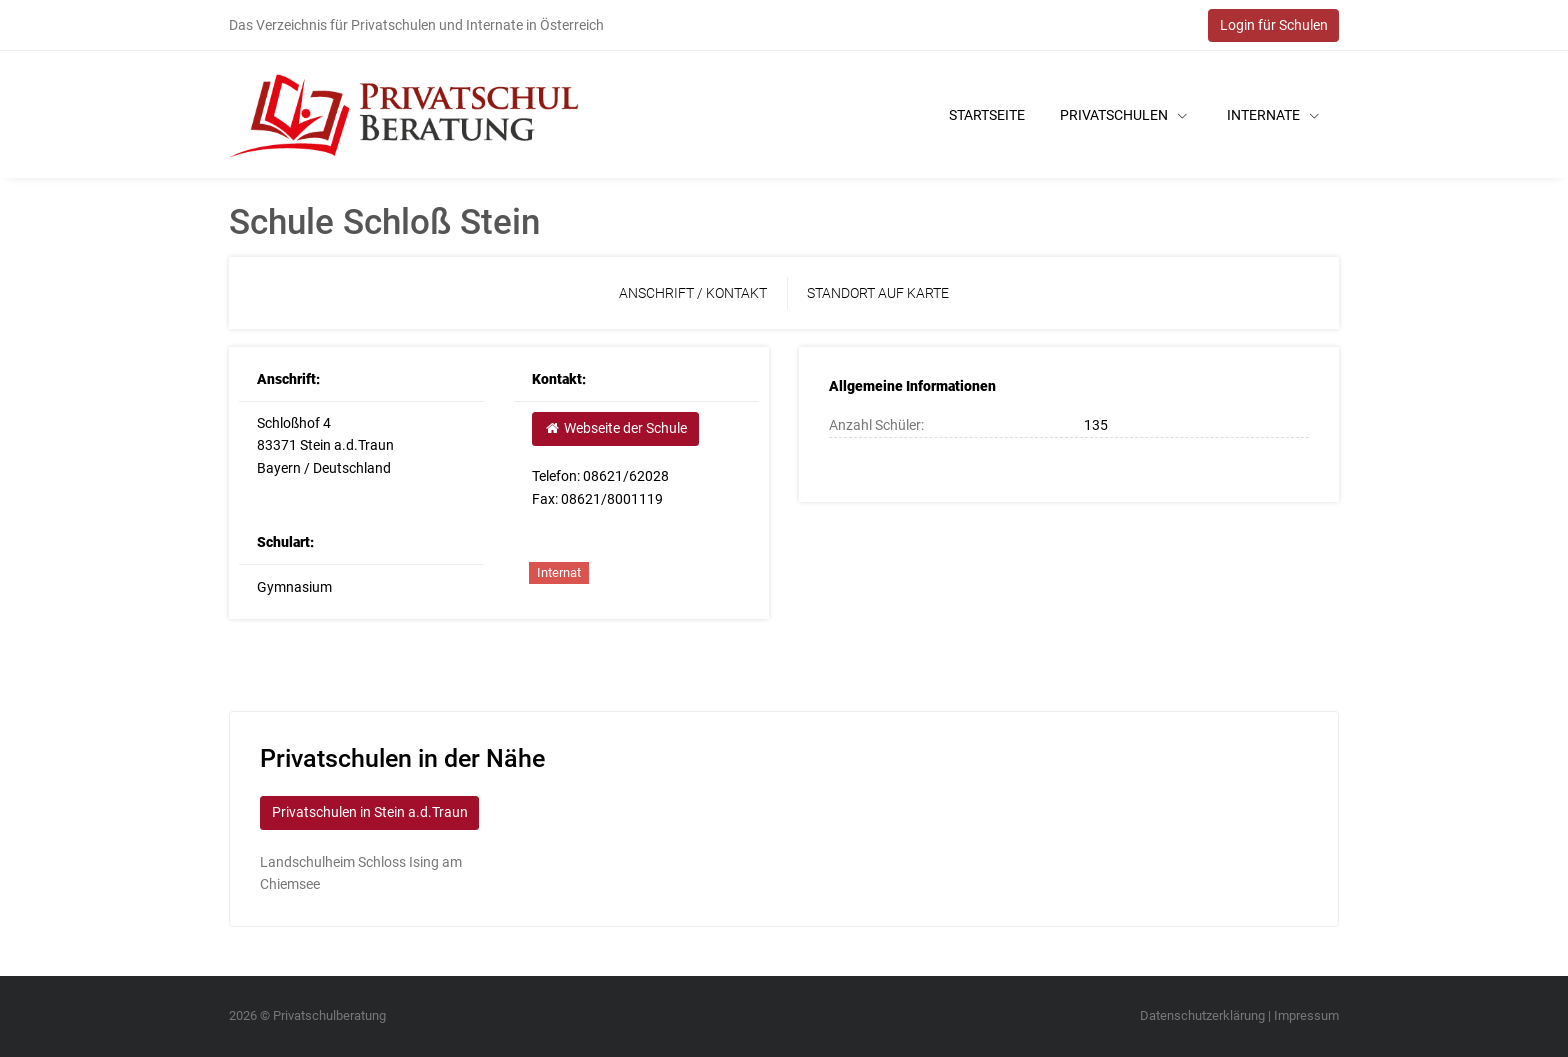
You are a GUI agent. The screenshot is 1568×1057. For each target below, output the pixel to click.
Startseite (987, 115)
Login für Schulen (1274, 25)
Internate (1273, 115)
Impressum (1306, 1015)
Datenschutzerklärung (1202, 1015)
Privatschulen (1123, 115)
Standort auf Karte (878, 293)
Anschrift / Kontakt (693, 293)
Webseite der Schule (615, 428)
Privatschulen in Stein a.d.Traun (370, 812)
